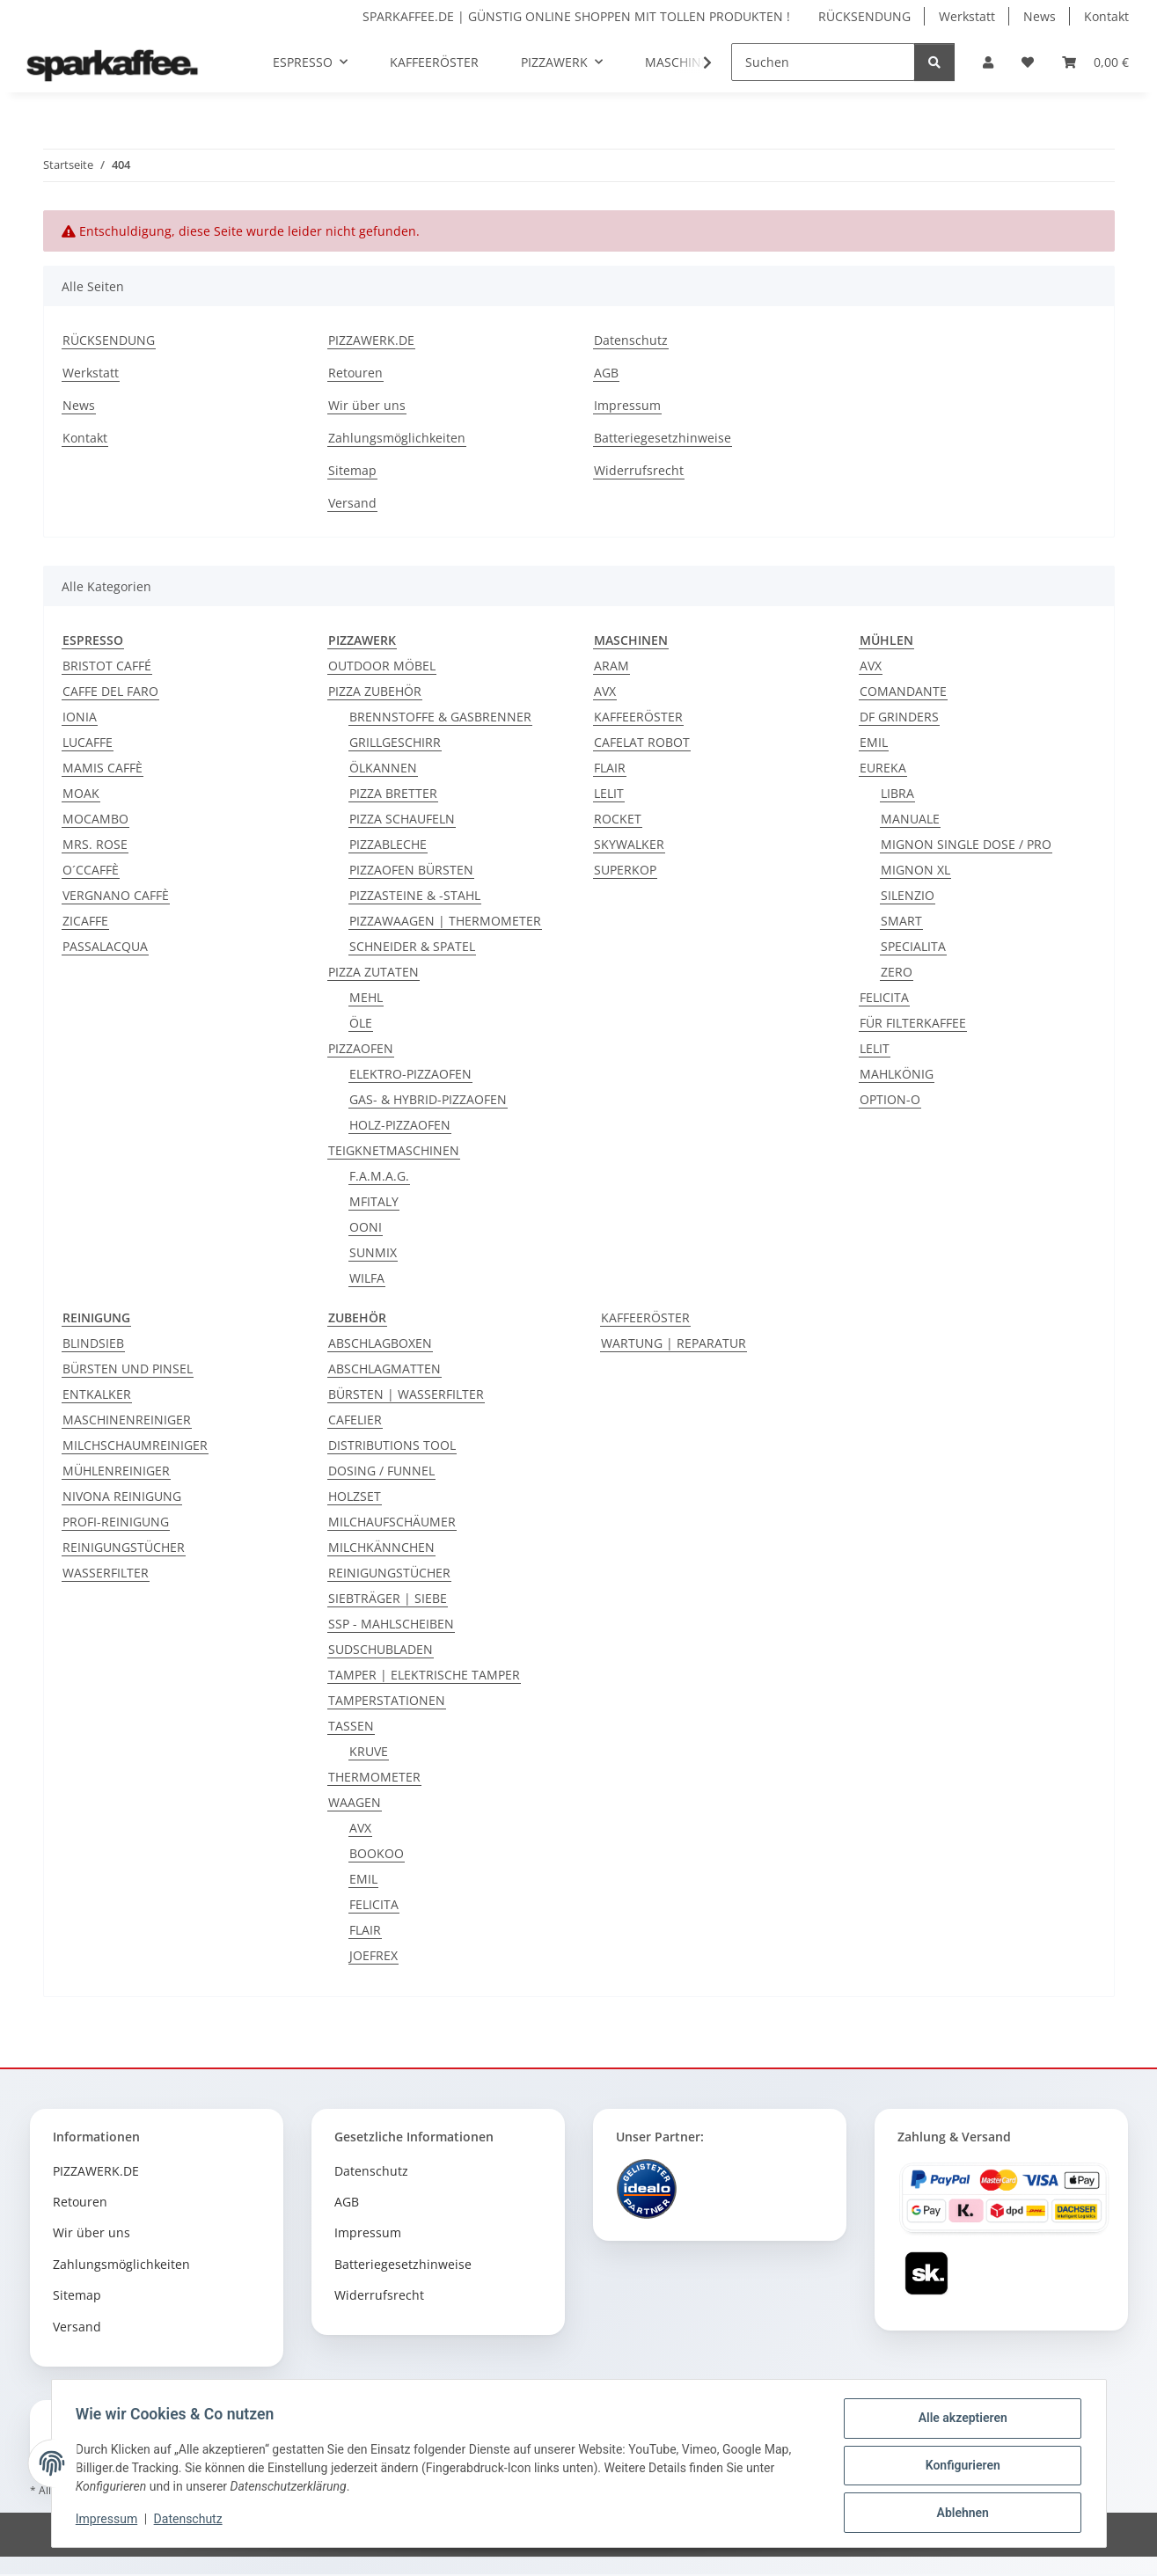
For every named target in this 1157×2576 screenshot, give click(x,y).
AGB (606, 372)
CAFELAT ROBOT (642, 742)
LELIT (609, 793)
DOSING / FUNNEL (381, 1470)
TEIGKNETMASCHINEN (393, 1150)
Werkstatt (967, 16)
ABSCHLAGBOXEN (380, 1343)
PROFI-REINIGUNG (115, 1521)
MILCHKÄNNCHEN (381, 1547)
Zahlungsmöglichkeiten (396, 437)
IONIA (79, 716)
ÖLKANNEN (383, 767)
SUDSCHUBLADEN (380, 1649)
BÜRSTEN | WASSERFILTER (406, 1394)
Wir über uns (367, 405)
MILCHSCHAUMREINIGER (135, 1445)
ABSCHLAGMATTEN (384, 1368)
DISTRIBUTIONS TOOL (392, 1445)
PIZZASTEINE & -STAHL (414, 895)
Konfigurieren (958, 2468)
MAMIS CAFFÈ (102, 767)
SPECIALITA (913, 946)
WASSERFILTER (105, 1572)
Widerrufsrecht (639, 470)
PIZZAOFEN (360, 1048)
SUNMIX (373, 1252)
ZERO (896, 971)
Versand (352, 502)
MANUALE (910, 818)
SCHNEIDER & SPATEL (412, 946)
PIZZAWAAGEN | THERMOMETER (445, 920)
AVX (605, 691)
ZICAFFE (85, 920)
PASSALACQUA (105, 946)
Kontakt (1106, 16)
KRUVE (368, 1751)
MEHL (366, 997)
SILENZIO (907, 895)
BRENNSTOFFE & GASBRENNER (440, 716)
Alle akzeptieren (958, 2422)
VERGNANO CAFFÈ (115, 895)
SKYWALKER (629, 844)
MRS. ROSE (95, 844)
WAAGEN (354, 1802)
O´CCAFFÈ (90, 869)
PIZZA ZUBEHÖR (374, 691)
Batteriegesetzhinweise (662, 437)
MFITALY (374, 1201)
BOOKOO (376, 1853)
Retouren (355, 372)
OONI (365, 1226)
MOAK (80, 793)
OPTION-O (890, 1099)
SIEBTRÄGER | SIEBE (387, 1598)
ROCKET (617, 818)
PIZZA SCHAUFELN (402, 818)
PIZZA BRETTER (393, 793)
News (1039, 16)
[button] (988, 62)
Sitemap (352, 470)
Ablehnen (959, 2513)
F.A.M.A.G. (379, 1175)
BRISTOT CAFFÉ (106, 665)
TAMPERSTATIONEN (386, 1700)
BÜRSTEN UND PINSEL (127, 1368)
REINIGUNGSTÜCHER (123, 1547)
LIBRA (897, 793)
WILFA (366, 1278)
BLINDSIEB (93, 1343)
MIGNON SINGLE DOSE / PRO (966, 844)
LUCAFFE (87, 742)
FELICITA (884, 997)
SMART (901, 920)
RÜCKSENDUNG (864, 16)
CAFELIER (355, 1419)
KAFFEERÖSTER (638, 716)
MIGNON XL (915, 869)
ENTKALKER (96, 1394)
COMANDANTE (903, 691)
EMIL (874, 742)
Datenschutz (191, 2521)
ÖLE (360, 1022)
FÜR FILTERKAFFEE (913, 1022)
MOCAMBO (95, 818)
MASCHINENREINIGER (126, 1419)
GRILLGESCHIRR (395, 742)
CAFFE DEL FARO (110, 691)
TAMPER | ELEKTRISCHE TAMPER (424, 1674)
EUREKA (883, 767)
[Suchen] (823, 62)
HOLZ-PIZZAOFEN (399, 1124)
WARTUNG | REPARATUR (673, 1343)
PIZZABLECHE (388, 844)
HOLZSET (354, 1496)
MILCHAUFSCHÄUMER (392, 1521)
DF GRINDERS (899, 716)
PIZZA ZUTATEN (373, 971)
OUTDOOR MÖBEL (382, 665)
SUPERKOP (625, 869)
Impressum (111, 2521)
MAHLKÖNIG (897, 1073)
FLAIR (610, 767)
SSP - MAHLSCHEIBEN (391, 1623)
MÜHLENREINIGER (116, 1470)
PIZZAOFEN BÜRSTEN (411, 869)
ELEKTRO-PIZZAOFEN (410, 1073)
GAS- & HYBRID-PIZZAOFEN (428, 1099)
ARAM (611, 665)
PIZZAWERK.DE (371, 340)
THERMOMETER (374, 1776)
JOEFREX (373, 1955)
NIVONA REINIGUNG (121, 1496)
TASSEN (351, 1725)
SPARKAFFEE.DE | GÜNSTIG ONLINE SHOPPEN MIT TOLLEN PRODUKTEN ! (576, 16)
